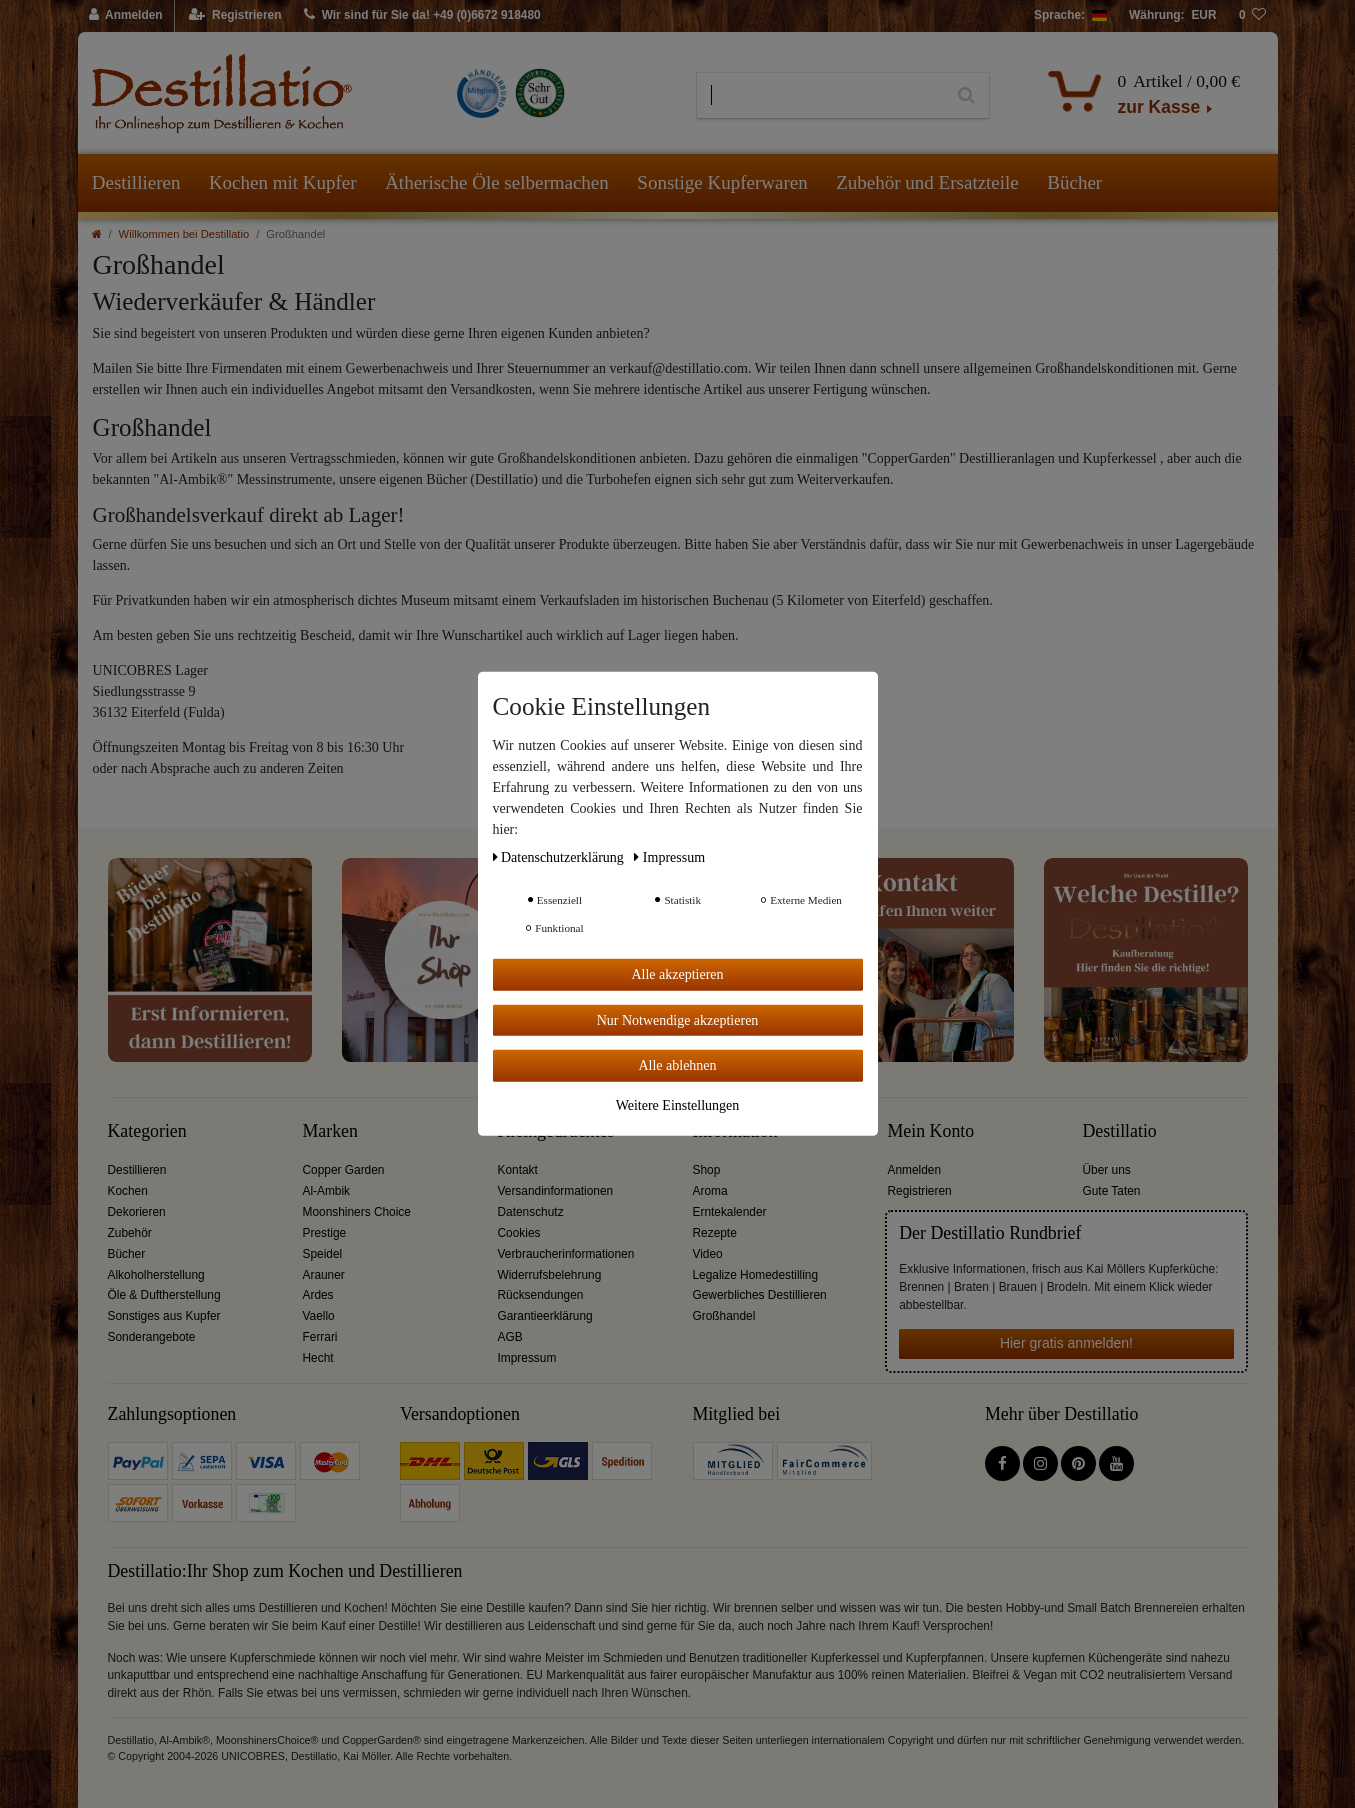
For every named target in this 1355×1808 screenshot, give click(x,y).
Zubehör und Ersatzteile (927, 182)
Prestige (325, 1233)
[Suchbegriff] (820, 96)
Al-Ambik (327, 1191)
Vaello (319, 1316)
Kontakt (518, 1170)
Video (708, 1254)
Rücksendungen (541, 1295)
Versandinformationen (556, 1191)
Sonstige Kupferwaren (722, 182)
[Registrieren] (235, 16)
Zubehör (130, 1233)
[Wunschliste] (1253, 16)
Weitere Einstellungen (678, 1104)
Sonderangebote (152, 1337)
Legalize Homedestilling (756, 1275)
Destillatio (1120, 1131)
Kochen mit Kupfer (283, 182)
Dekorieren (137, 1212)
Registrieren (920, 1191)
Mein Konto (931, 1131)
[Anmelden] (126, 16)
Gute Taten (1112, 1191)
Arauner (324, 1275)
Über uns (1107, 1170)
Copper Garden (344, 1170)
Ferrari (320, 1337)
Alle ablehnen (677, 1065)
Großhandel (724, 1316)
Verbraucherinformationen (566, 1254)
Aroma (710, 1191)
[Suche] (966, 96)
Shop (707, 1170)
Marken (330, 1131)
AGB (510, 1337)
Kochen (128, 1191)
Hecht (318, 1358)
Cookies (519, 1233)
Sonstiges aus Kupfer (164, 1316)
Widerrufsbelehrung (550, 1275)
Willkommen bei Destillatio (184, 234)
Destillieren (136, 182)
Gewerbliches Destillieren (760, 1295)
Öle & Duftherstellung (164, 1295)
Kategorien (147, 1131)
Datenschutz (531, 1212)
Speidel (323, 1254)
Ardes (318, 1295)
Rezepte (715, 1233)
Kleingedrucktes (556, 1131)
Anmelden (915, 1170)
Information (735, 1131)
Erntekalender (730, 1212)
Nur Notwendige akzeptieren (678, 1019)
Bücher (1074, 182)
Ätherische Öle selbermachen (497, 182)
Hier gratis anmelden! (1066, 1343)
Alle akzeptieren (677, 974)
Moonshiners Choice (357, 1212)
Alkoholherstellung (156, 1275)
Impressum (527, 1358)
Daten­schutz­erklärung (560, 857)
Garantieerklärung (545, 1316)
